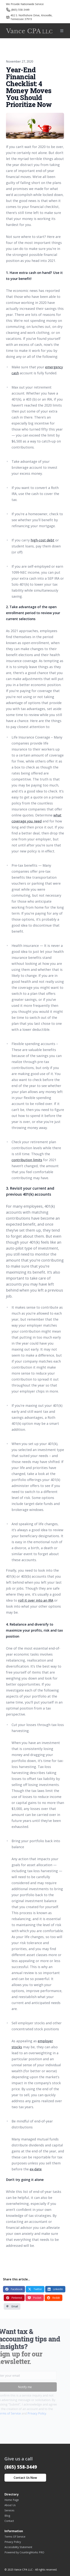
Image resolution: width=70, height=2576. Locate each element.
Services (9, 2510)
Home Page (11, 2500)
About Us (10, 2505)
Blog (7, 2515)
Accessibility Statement (18, 2547)
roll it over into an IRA (35, 1600)
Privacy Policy (30, 2413)
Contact (9, 2521)
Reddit (53, 2297)
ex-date (36, 2169)
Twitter (35, 2289)
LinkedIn (55, 2289)
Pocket (34, 2297)
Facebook (14, 2289)
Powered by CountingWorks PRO (24, 2552)
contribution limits (27, 1160)
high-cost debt (42, 540)
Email (12, 2306)
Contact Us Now (25, 2478)
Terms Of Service (14, 2536)
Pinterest (14, 2297)
